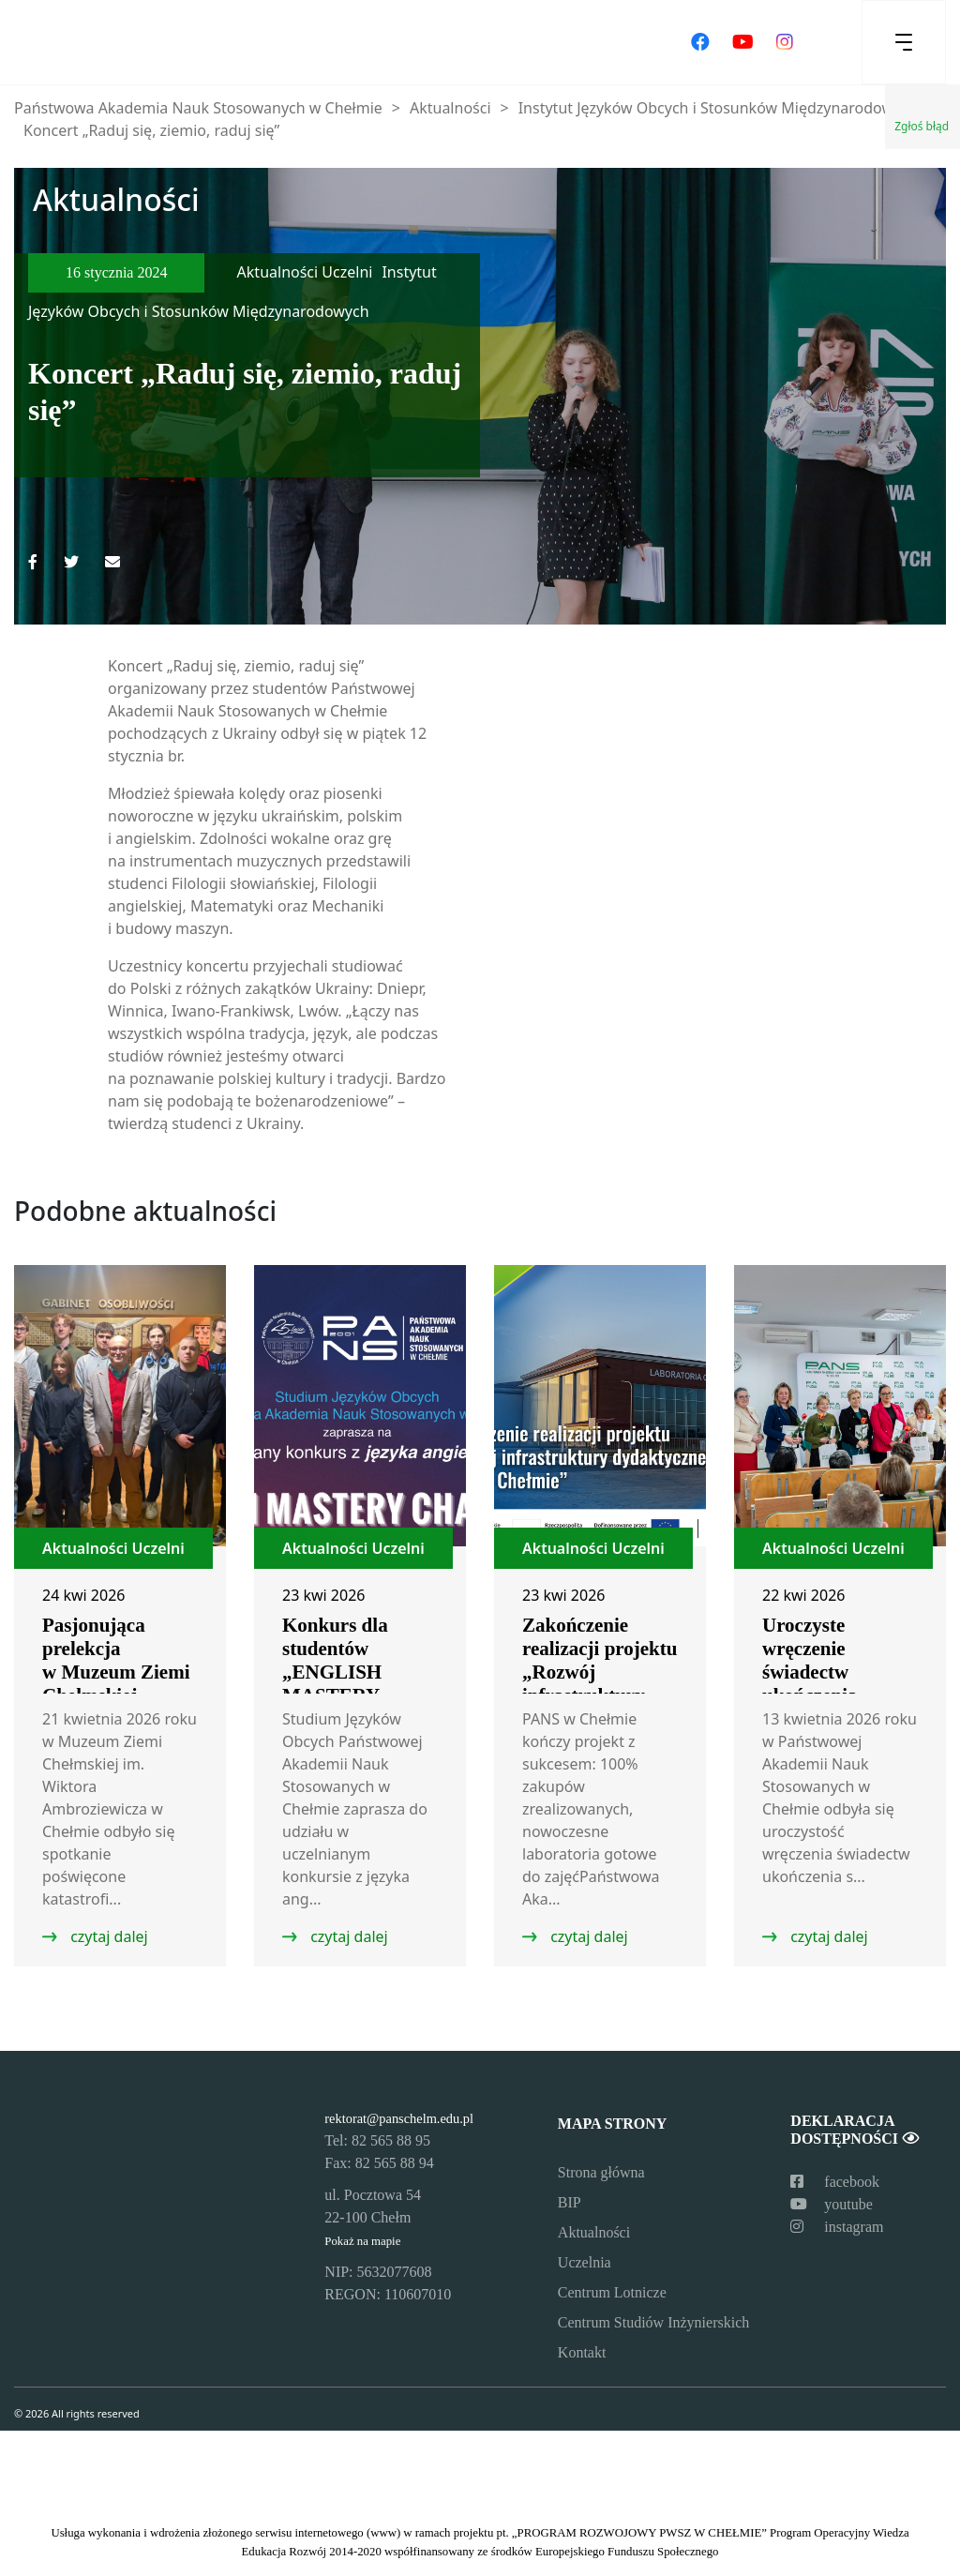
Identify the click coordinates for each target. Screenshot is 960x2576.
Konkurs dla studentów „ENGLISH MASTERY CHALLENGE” (350, 1672)
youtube (831, 2204)
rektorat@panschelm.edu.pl (398, 2118)
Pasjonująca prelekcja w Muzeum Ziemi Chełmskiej (115, 1660)
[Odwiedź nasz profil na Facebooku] (700, 42)
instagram (836, 2227)
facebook (834, 2182)
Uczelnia (584, 2262)
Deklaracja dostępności (854, 2130)
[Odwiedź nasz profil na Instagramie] (784, 42)
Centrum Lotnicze (612, 2292)
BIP (569, 2202)
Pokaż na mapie (362, 2241)
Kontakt (582, 2352)
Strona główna (601, 2172)
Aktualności (594, 2232)
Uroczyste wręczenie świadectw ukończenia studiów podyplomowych (831, 1684)
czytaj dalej (107, 1936)
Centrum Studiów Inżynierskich (653, 2322)
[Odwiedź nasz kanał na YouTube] (743, 42)
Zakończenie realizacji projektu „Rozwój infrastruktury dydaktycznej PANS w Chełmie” (599, 1684)
